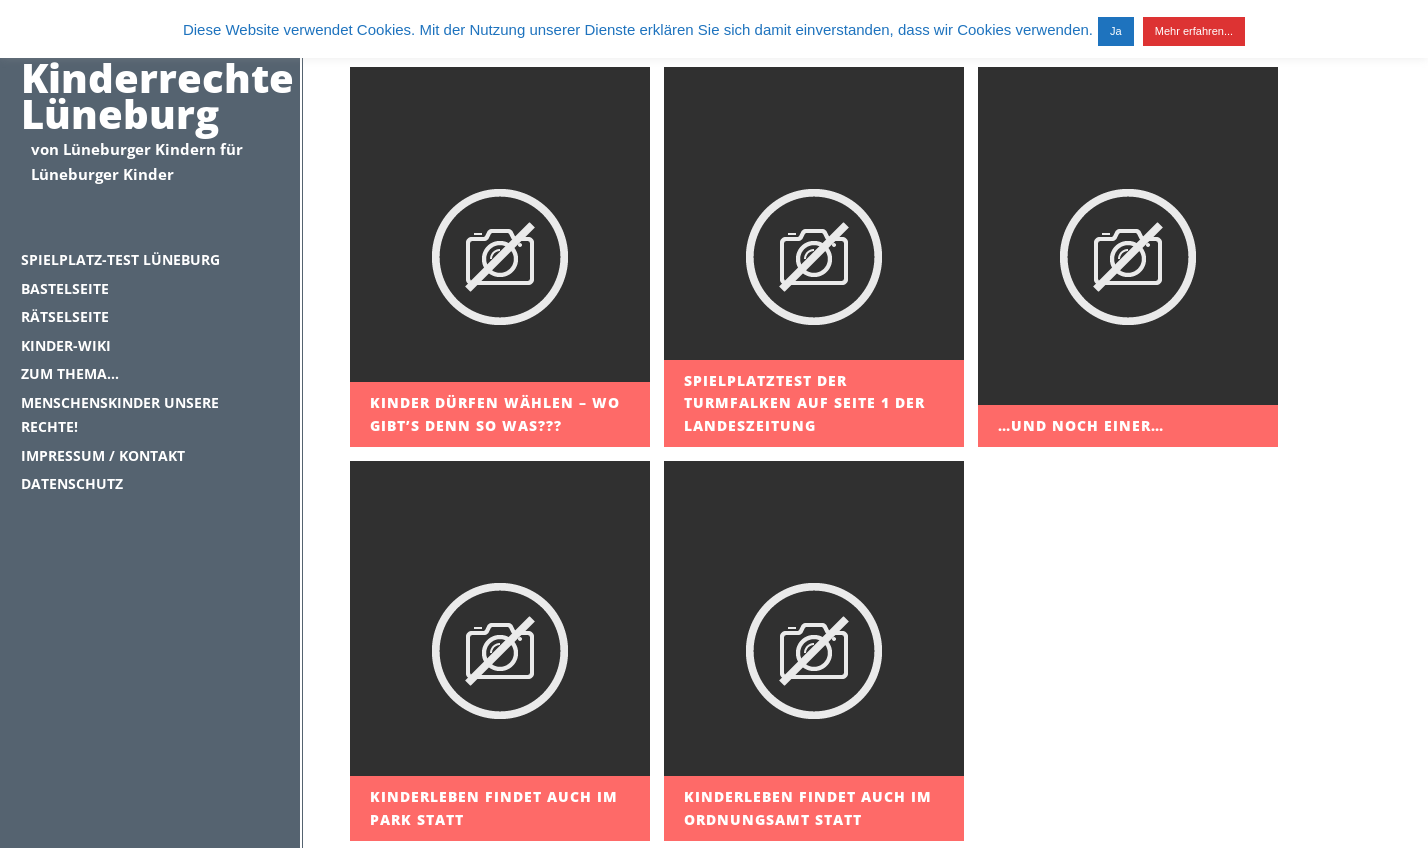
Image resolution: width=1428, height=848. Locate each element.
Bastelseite (65, 288)
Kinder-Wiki (66, 345)
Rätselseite (65, 316)
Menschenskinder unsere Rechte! (120, 415)
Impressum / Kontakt (103, 455)
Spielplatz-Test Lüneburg (120, 259)
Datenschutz (72, 483)
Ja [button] (1116, 31)
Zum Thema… (70, 373)
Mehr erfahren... (1194, 31)
